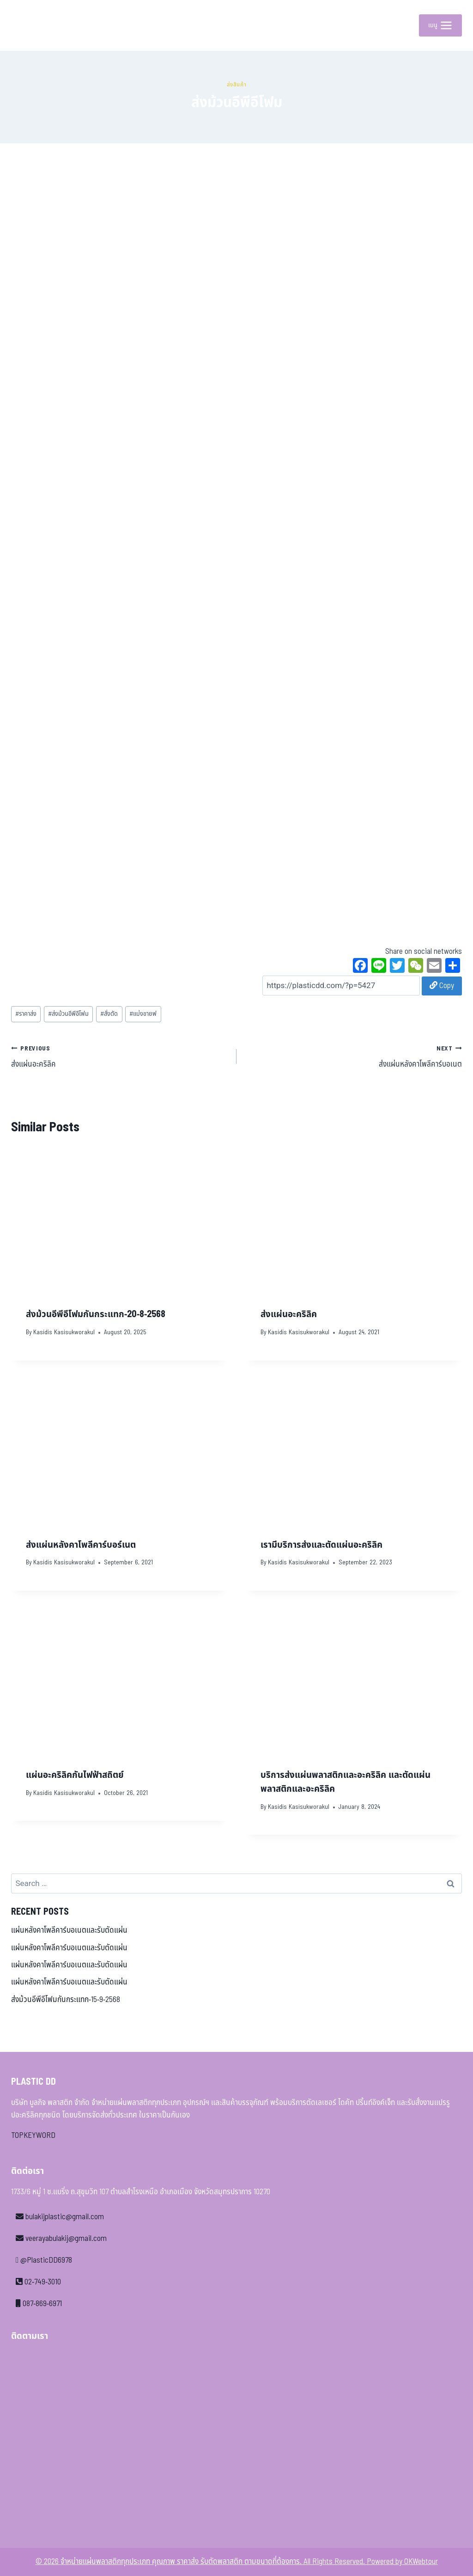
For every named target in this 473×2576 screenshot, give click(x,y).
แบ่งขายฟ (143, 1014)
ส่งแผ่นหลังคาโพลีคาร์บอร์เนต (81, 1545)
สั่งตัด (109, 1014)
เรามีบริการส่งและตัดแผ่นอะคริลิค (321, 1545)
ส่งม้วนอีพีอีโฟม (68, 1014)
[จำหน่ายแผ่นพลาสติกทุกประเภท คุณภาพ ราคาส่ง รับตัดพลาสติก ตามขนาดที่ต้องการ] (32, 25)
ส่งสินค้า (237, 84)
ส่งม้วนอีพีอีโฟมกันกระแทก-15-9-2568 (65, 2000)
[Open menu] (440, 25)
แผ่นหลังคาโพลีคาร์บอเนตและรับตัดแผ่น (69, 1930)
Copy (442, 986)
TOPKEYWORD (33, 2136)
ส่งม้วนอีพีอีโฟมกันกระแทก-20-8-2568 (95, 1314)
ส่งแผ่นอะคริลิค (120, 1056)
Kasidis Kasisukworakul (64, 1332)
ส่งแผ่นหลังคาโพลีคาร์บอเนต (353, 1056)
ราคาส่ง (25, 1014)
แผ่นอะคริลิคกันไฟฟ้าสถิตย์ (75, 1775)
